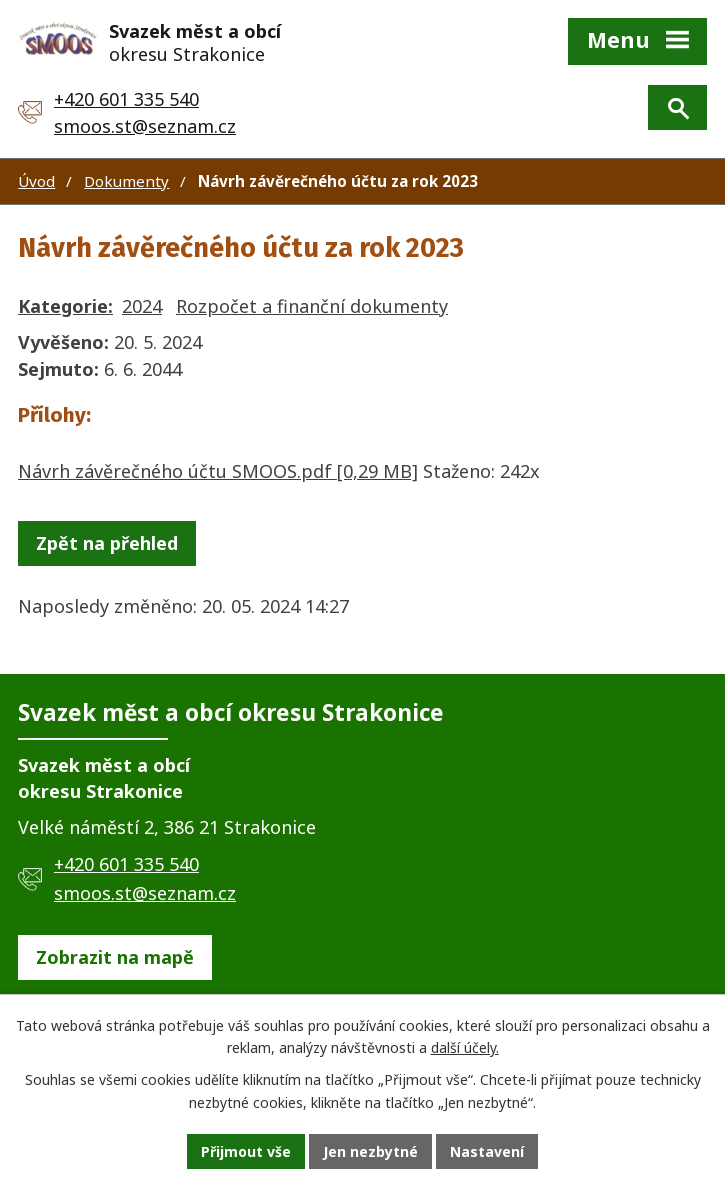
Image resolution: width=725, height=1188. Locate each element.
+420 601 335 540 (126, 99)
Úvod (36, 181)
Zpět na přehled (107, 543)
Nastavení (487, 1151)
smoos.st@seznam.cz (145, 126)
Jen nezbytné (370, 1151)
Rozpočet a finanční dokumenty (312, 306)
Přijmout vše (246, 1151)
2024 (142, 306)
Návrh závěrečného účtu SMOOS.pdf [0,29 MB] (218, 471)
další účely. (465, 1048)
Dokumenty (126, 181)
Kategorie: (65, 306)
